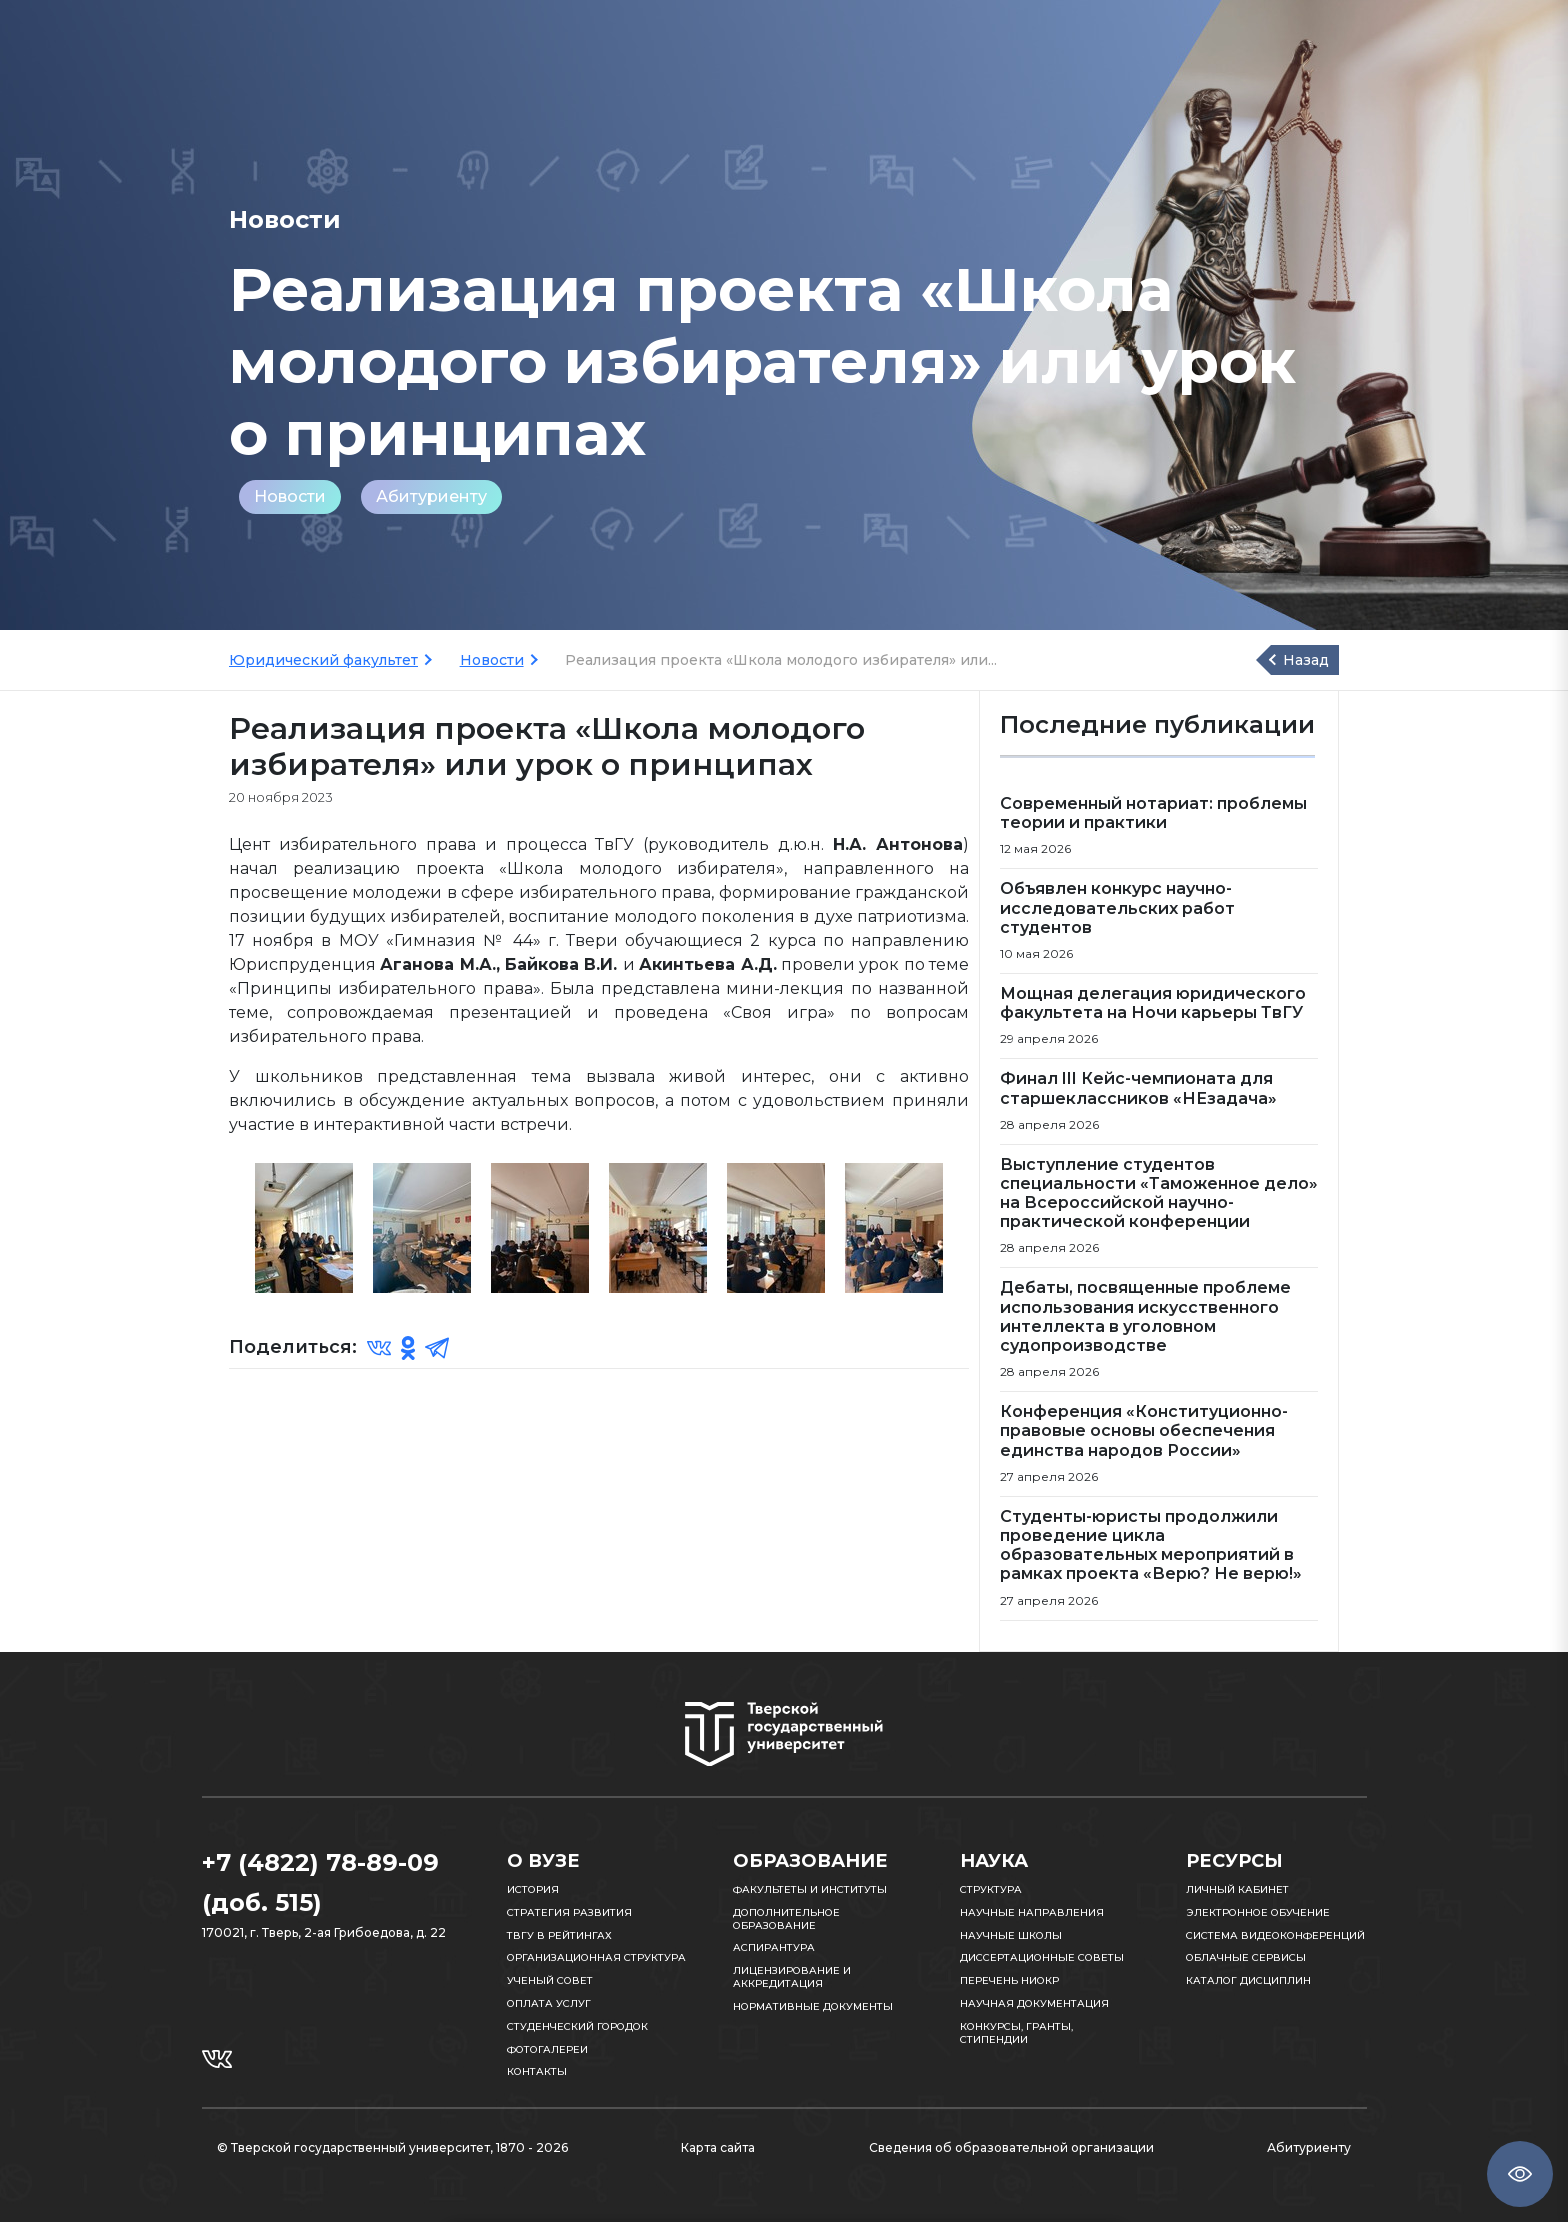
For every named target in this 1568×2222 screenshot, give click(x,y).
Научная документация (1034, 2003)
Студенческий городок (577, 2026)
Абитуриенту (431, 496)
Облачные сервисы (1246, 1957)
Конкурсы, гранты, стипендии (1016, 2033)
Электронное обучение (1258, 1912)
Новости (290, 496)
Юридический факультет (323, 660)
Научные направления (1032, 1912)
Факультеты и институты (810, 1889)
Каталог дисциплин (1248, 1980)
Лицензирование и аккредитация (792, 1977)
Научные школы (1011, 1935)
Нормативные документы (813, 2006)
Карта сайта (718, 2147)
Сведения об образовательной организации (1011, 2147)
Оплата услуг (549, 2003)
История (533, 1889)
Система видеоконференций (1275, 1935)
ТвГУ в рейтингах (559, 1935)
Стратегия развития (569, 1912)
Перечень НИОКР (1009, 1980)
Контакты (537, 2071)
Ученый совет (550, 1980)
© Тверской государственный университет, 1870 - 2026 (392, 2147)
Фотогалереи (547, 2049)
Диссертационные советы (1042, 1957)
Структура (991, 1889)
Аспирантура (774, 1947)
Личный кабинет (1237, 1889)
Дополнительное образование (786, 1919)
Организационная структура (596, 1957)
